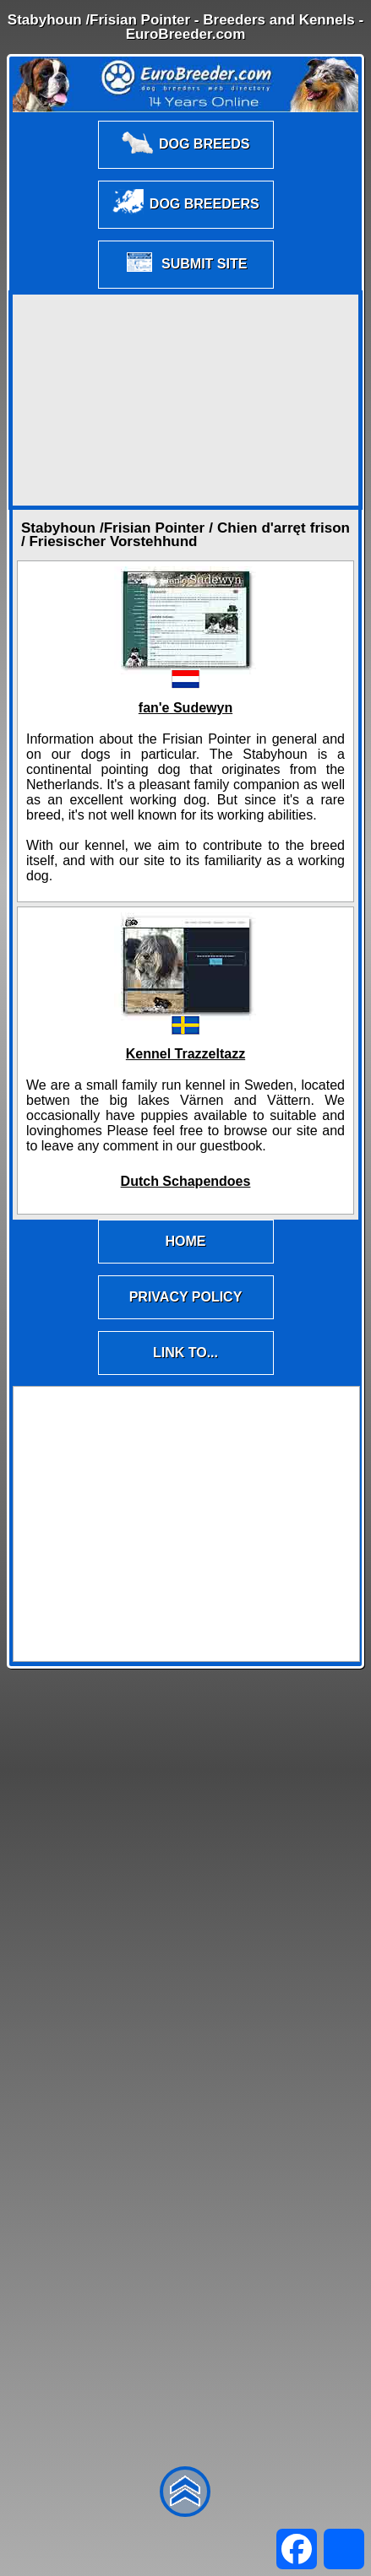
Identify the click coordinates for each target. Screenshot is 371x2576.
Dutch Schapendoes (186, 1181)
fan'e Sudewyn (185, 708)
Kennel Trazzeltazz (185, 1054)
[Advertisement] (186, 400)
